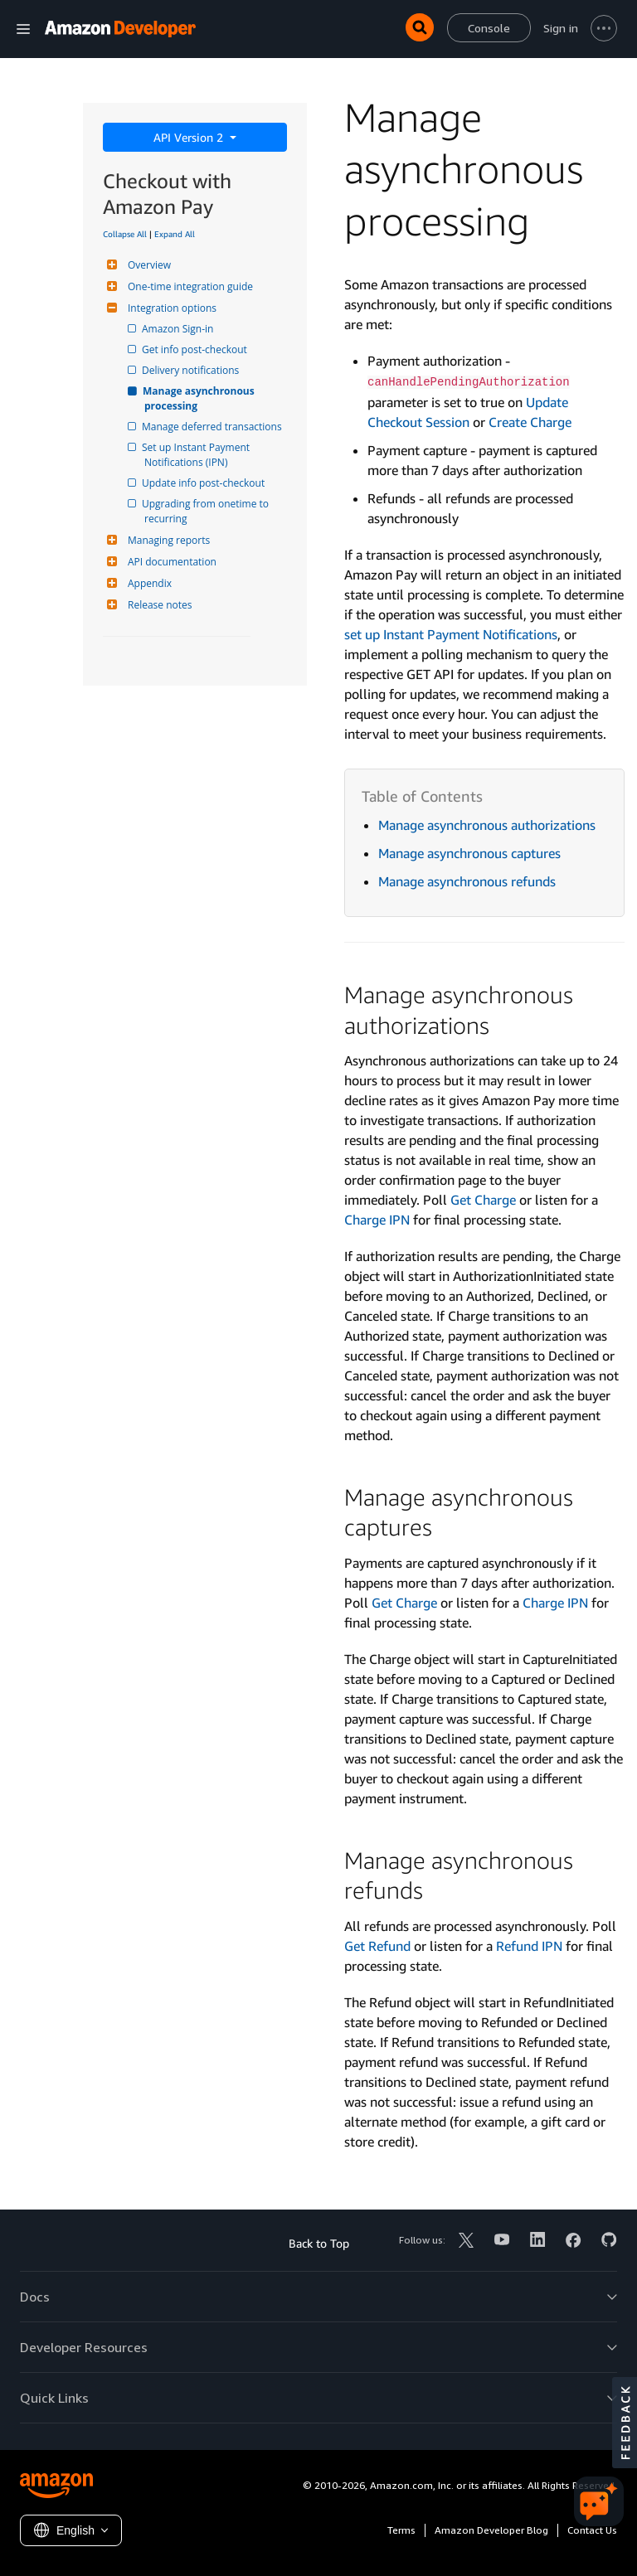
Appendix (148, 583)
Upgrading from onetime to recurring (207, 511)
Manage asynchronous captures (469, 853)
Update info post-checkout (204, 483)
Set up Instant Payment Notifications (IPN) (198, 454)
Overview (147, 265)
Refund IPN (529, 1946)
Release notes (158, 605)
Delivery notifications (191, 370)
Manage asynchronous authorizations (487, 825)
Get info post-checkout (195, 349)
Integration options (170, 308)
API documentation (170, 562)
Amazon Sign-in (178, 329)
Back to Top (319, 2243)
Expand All (174, 234)
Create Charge (530, 422)
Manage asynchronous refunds (467, 881)
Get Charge (483, 1199)
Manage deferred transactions (213, 427)
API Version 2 (189, 137)
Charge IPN (377, 1219)
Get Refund (377, 1946)
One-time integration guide (188, 286)
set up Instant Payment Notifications (450, 634)
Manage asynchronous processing (200, 398)
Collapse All (125, 234)
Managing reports (167, 540)
